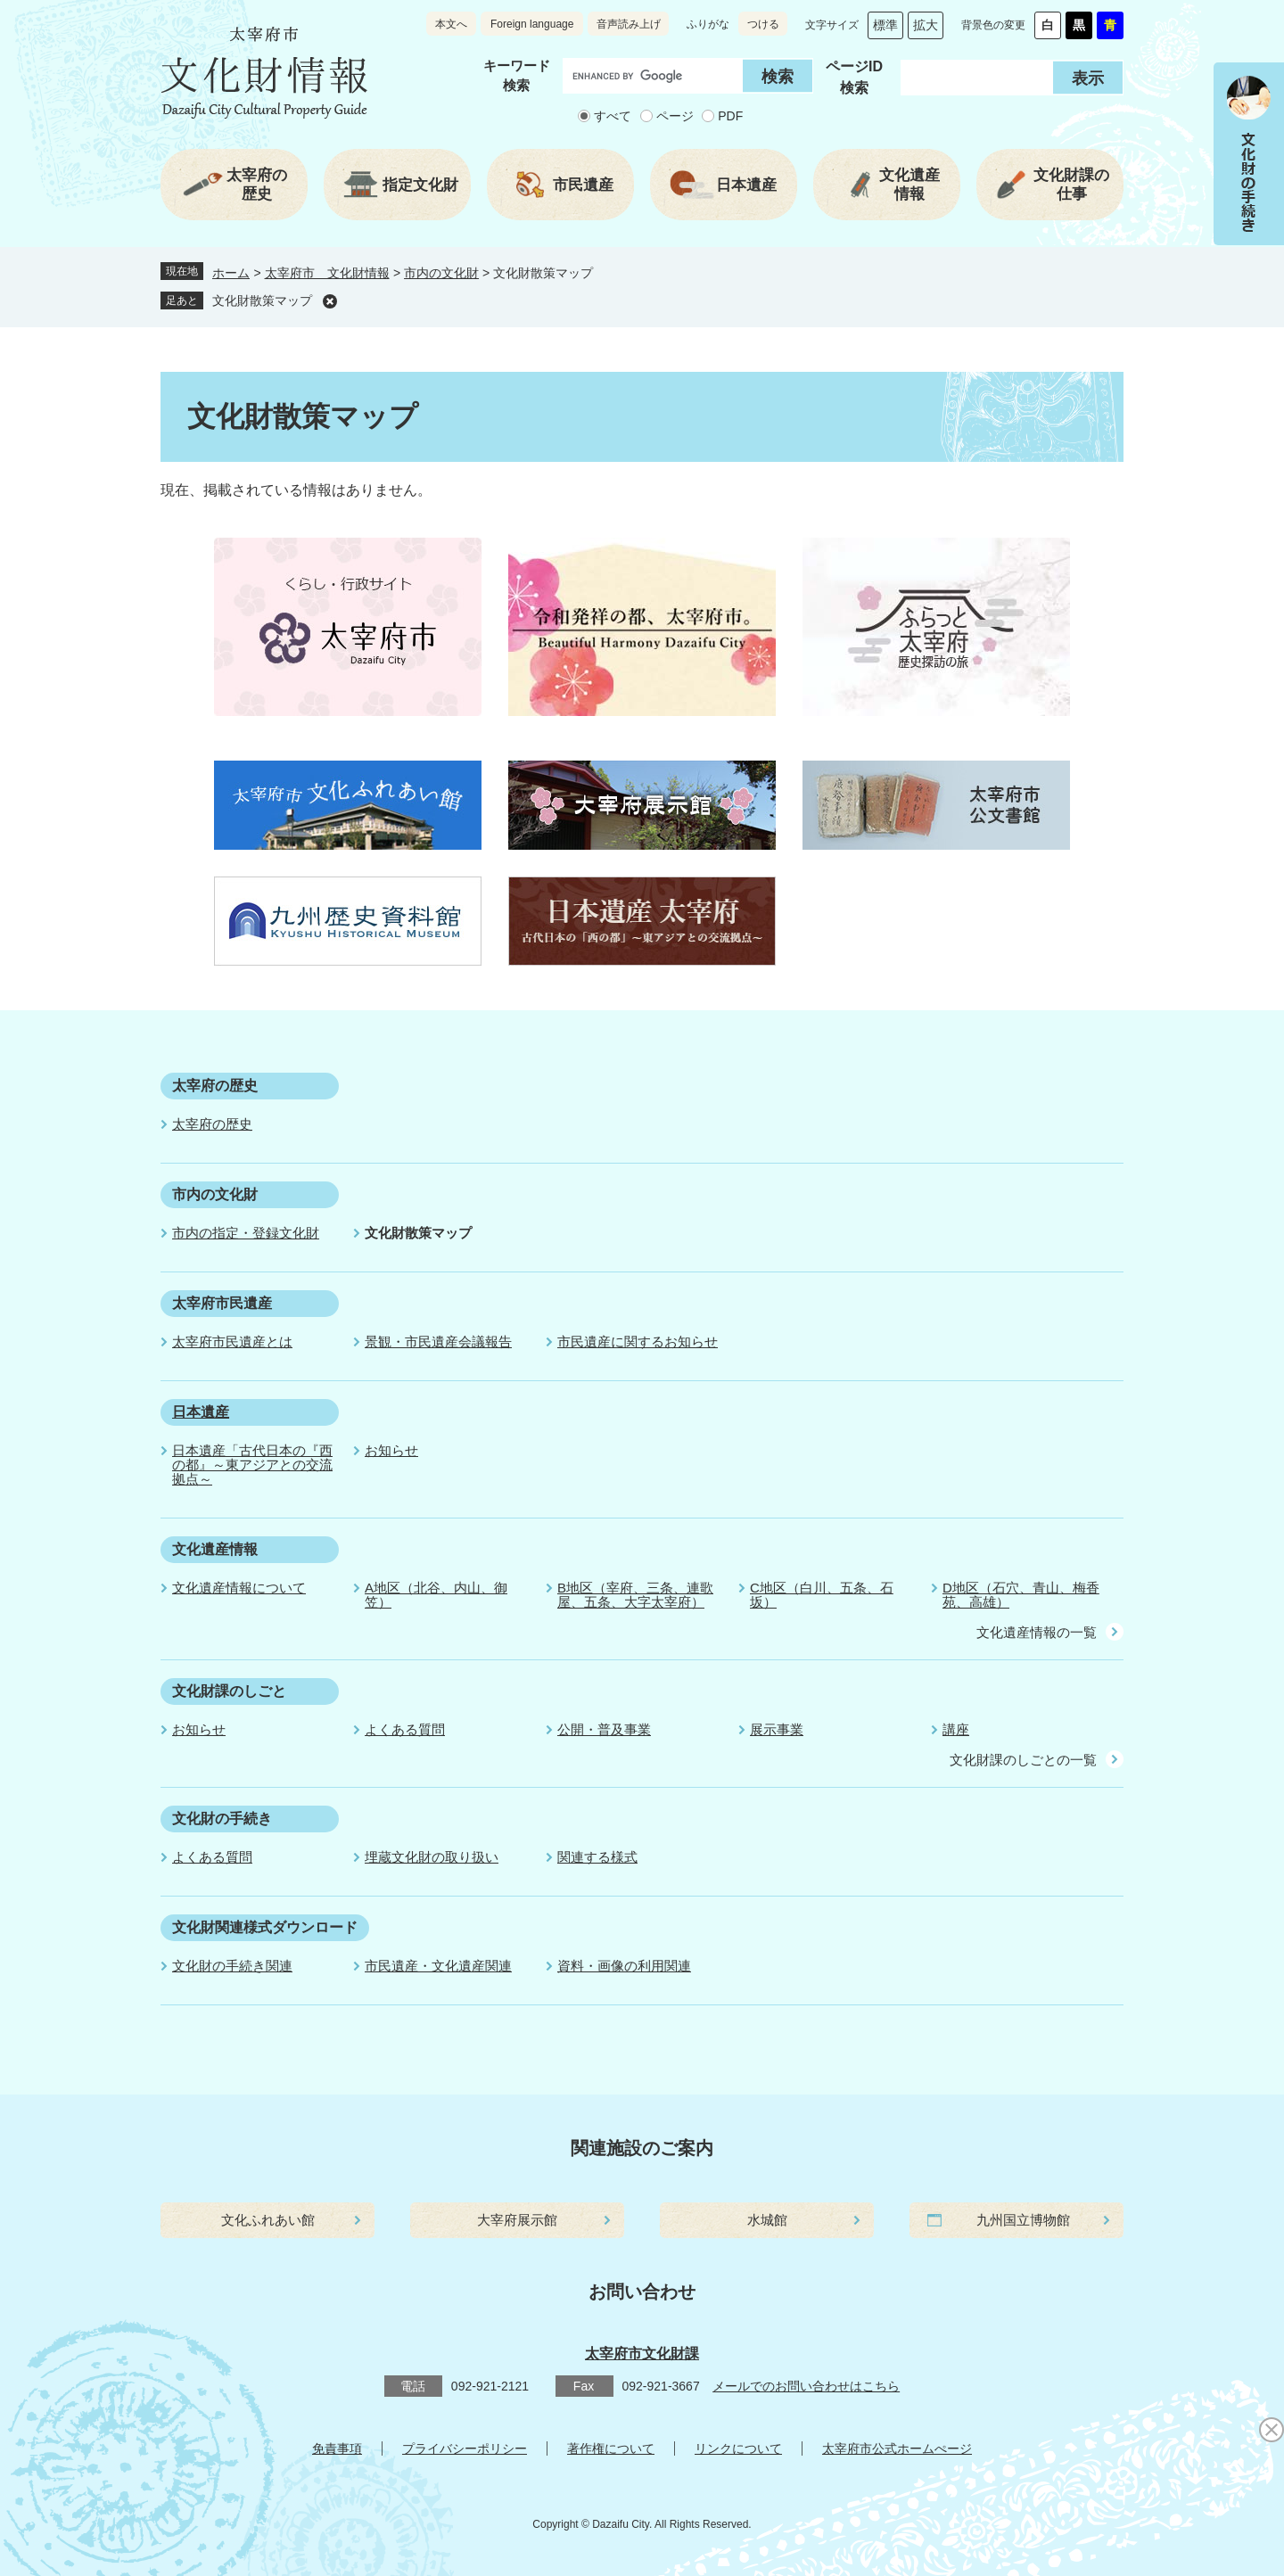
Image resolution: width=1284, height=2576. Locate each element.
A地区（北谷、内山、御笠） (436, 1594)
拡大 (925, 25)
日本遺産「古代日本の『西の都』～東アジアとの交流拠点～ (252, 1464)
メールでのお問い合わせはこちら (806, 2386)
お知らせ (391, 1450)
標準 (885, 25)
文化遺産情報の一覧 (1036, 1632)
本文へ (451, 24)
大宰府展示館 (517, 2219)
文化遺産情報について (239, 1587)
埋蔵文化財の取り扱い (431, 1856)
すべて (612, 116)
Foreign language (531, 24)
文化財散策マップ (262, 300)
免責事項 (337, 2448)
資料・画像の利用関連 (624, 1965)
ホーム (231, 273)
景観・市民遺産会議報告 (438, 1341)
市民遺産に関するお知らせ (637, 1341)
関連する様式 (597, 1856)
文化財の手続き (222, 1818)
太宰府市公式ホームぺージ (897, 2448)
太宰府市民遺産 (222, 1303)
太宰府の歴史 (215, 1085)
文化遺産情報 (215, 1549)
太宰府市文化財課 (642, 2353)
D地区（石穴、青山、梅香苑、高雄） (1020, 1594)
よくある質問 (405, 1729)
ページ (675, 116)
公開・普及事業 (604, 1729)
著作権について (610, 2448)
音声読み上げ (629, 24)
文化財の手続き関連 (232, 1965)
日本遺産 (200, 1412)
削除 (330, 301)
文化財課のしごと (229, 1691)
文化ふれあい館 (268, 2219)
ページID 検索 (854, 77)
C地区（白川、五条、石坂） (821, 1594)
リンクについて (738, 2448)
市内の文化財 (441, 273)
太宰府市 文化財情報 (327, 273)
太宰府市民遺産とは (232, 1341)
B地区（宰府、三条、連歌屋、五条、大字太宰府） (635, 1594)
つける (763, 24)
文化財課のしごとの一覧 (1023, 1759)
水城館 (767, 2219)
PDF (730, 116)
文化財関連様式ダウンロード (265, 1927)
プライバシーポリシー (464, 2448)
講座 (955, 1729)
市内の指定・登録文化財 (245, 1232)
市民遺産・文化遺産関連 (438, 1965)
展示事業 (776, 1729)
